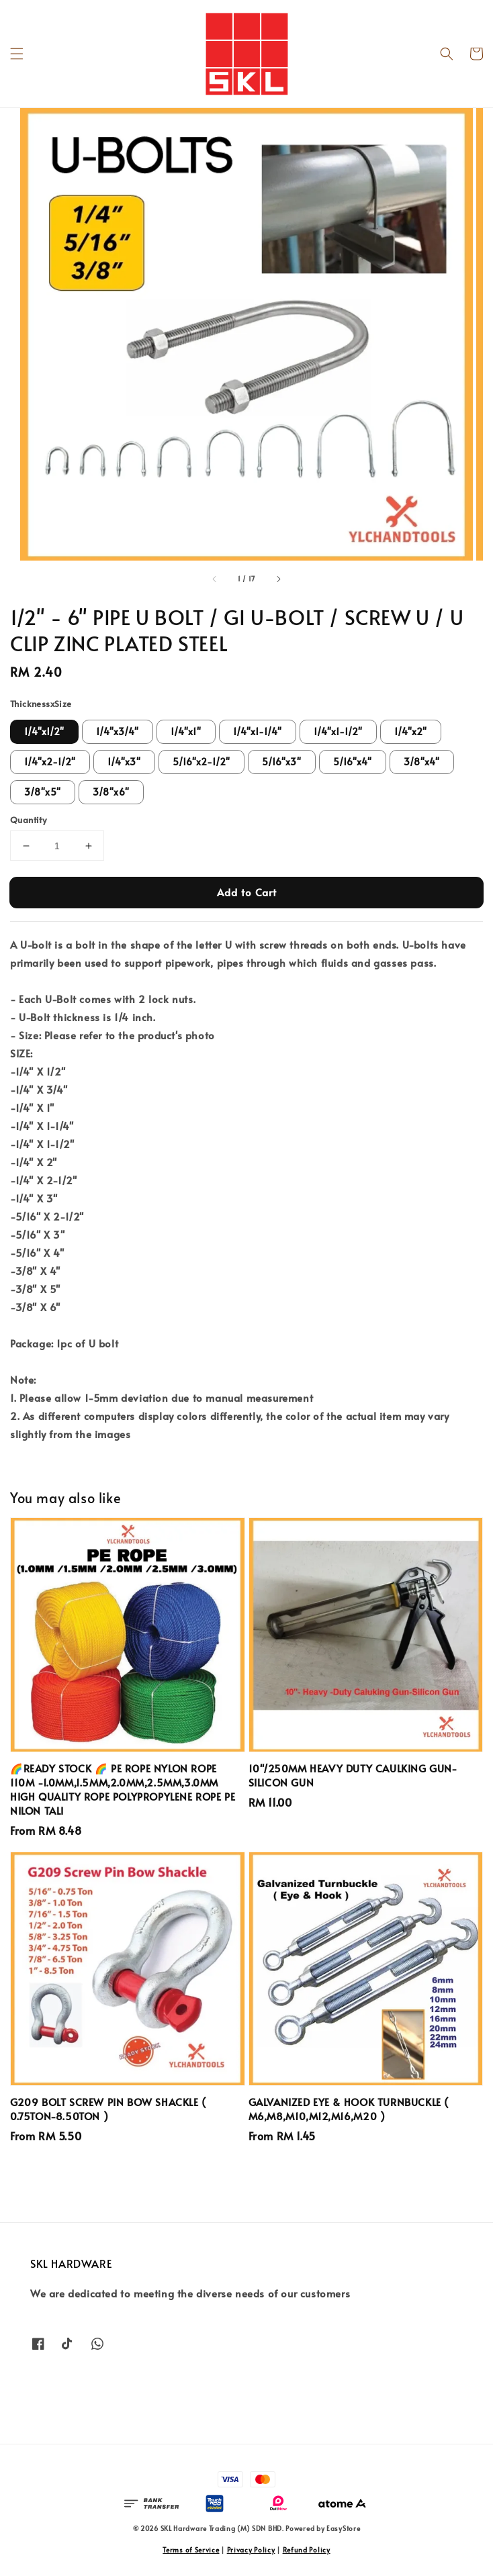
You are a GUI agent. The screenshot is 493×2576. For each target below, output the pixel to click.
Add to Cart (247, 892)
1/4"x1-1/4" (257, 731)
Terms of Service (191, 2550)
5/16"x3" (282, 761)
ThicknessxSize (41, 704)
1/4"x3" (124, 761)
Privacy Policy (251, 2550)
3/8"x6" (111, 791)
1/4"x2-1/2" (50, 761)
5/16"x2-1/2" (201, 761)
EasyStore (343, 2528)
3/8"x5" (42, 791)
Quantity (28, 820)
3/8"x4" (422, 761)
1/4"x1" (186, 731)
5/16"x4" (352, 761)
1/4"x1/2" (44, 731)
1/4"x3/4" (117, 731)
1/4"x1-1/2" (338, 731)
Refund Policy (306, 2550)
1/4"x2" (410, 731)
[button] (17, 53)
